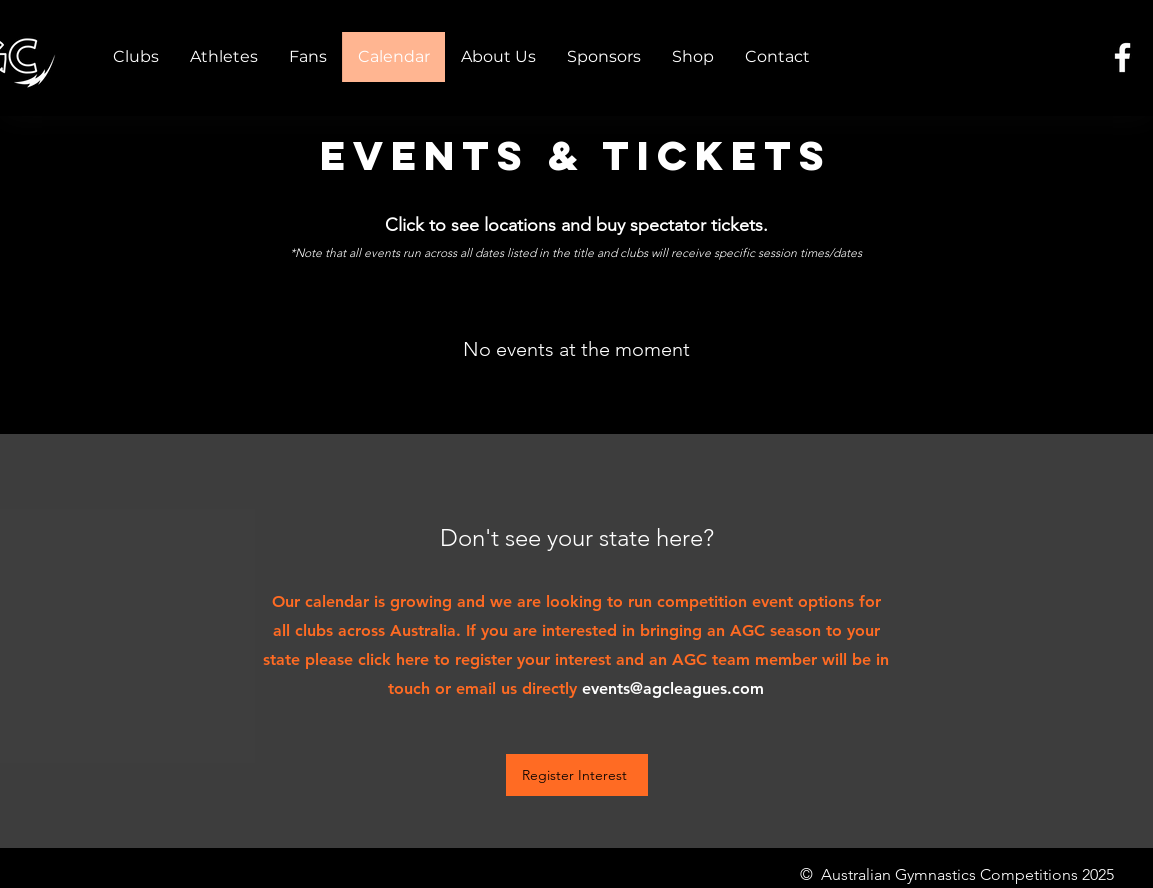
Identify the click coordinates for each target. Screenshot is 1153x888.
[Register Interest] (577, 775)
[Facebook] (1122, 57)
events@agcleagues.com (673, 688)
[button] (136, 57)
